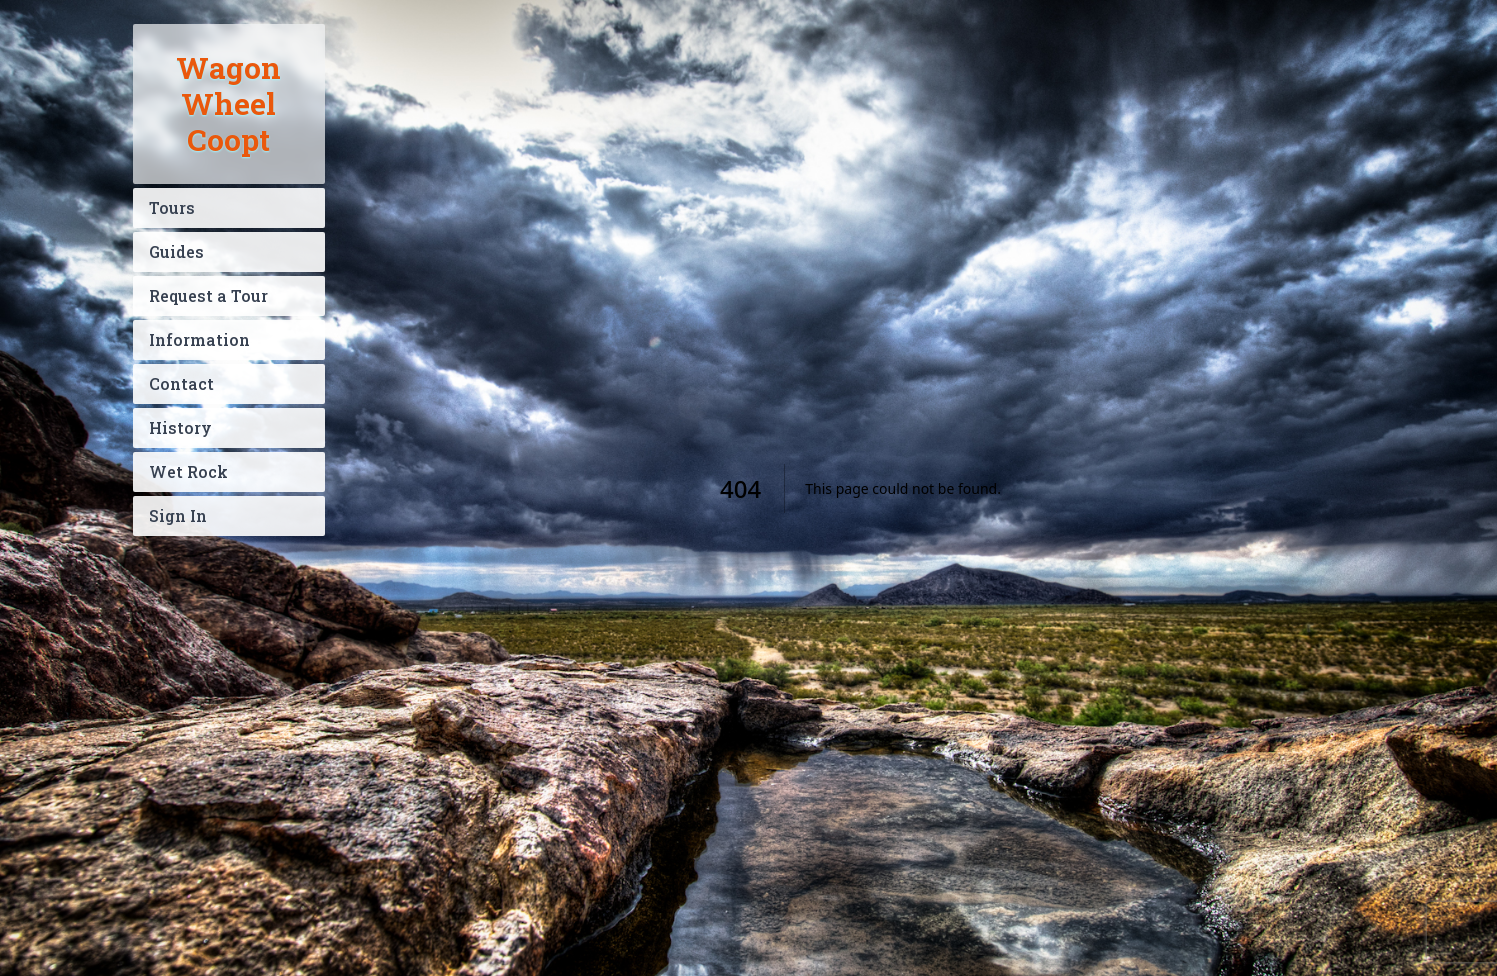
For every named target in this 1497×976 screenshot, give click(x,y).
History (180, 427)
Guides (176, 251)
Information (199, 339)
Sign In (178, 515)
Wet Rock (188, 471)
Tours (172, 207)
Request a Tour (208, 295)
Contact (181, 383)
